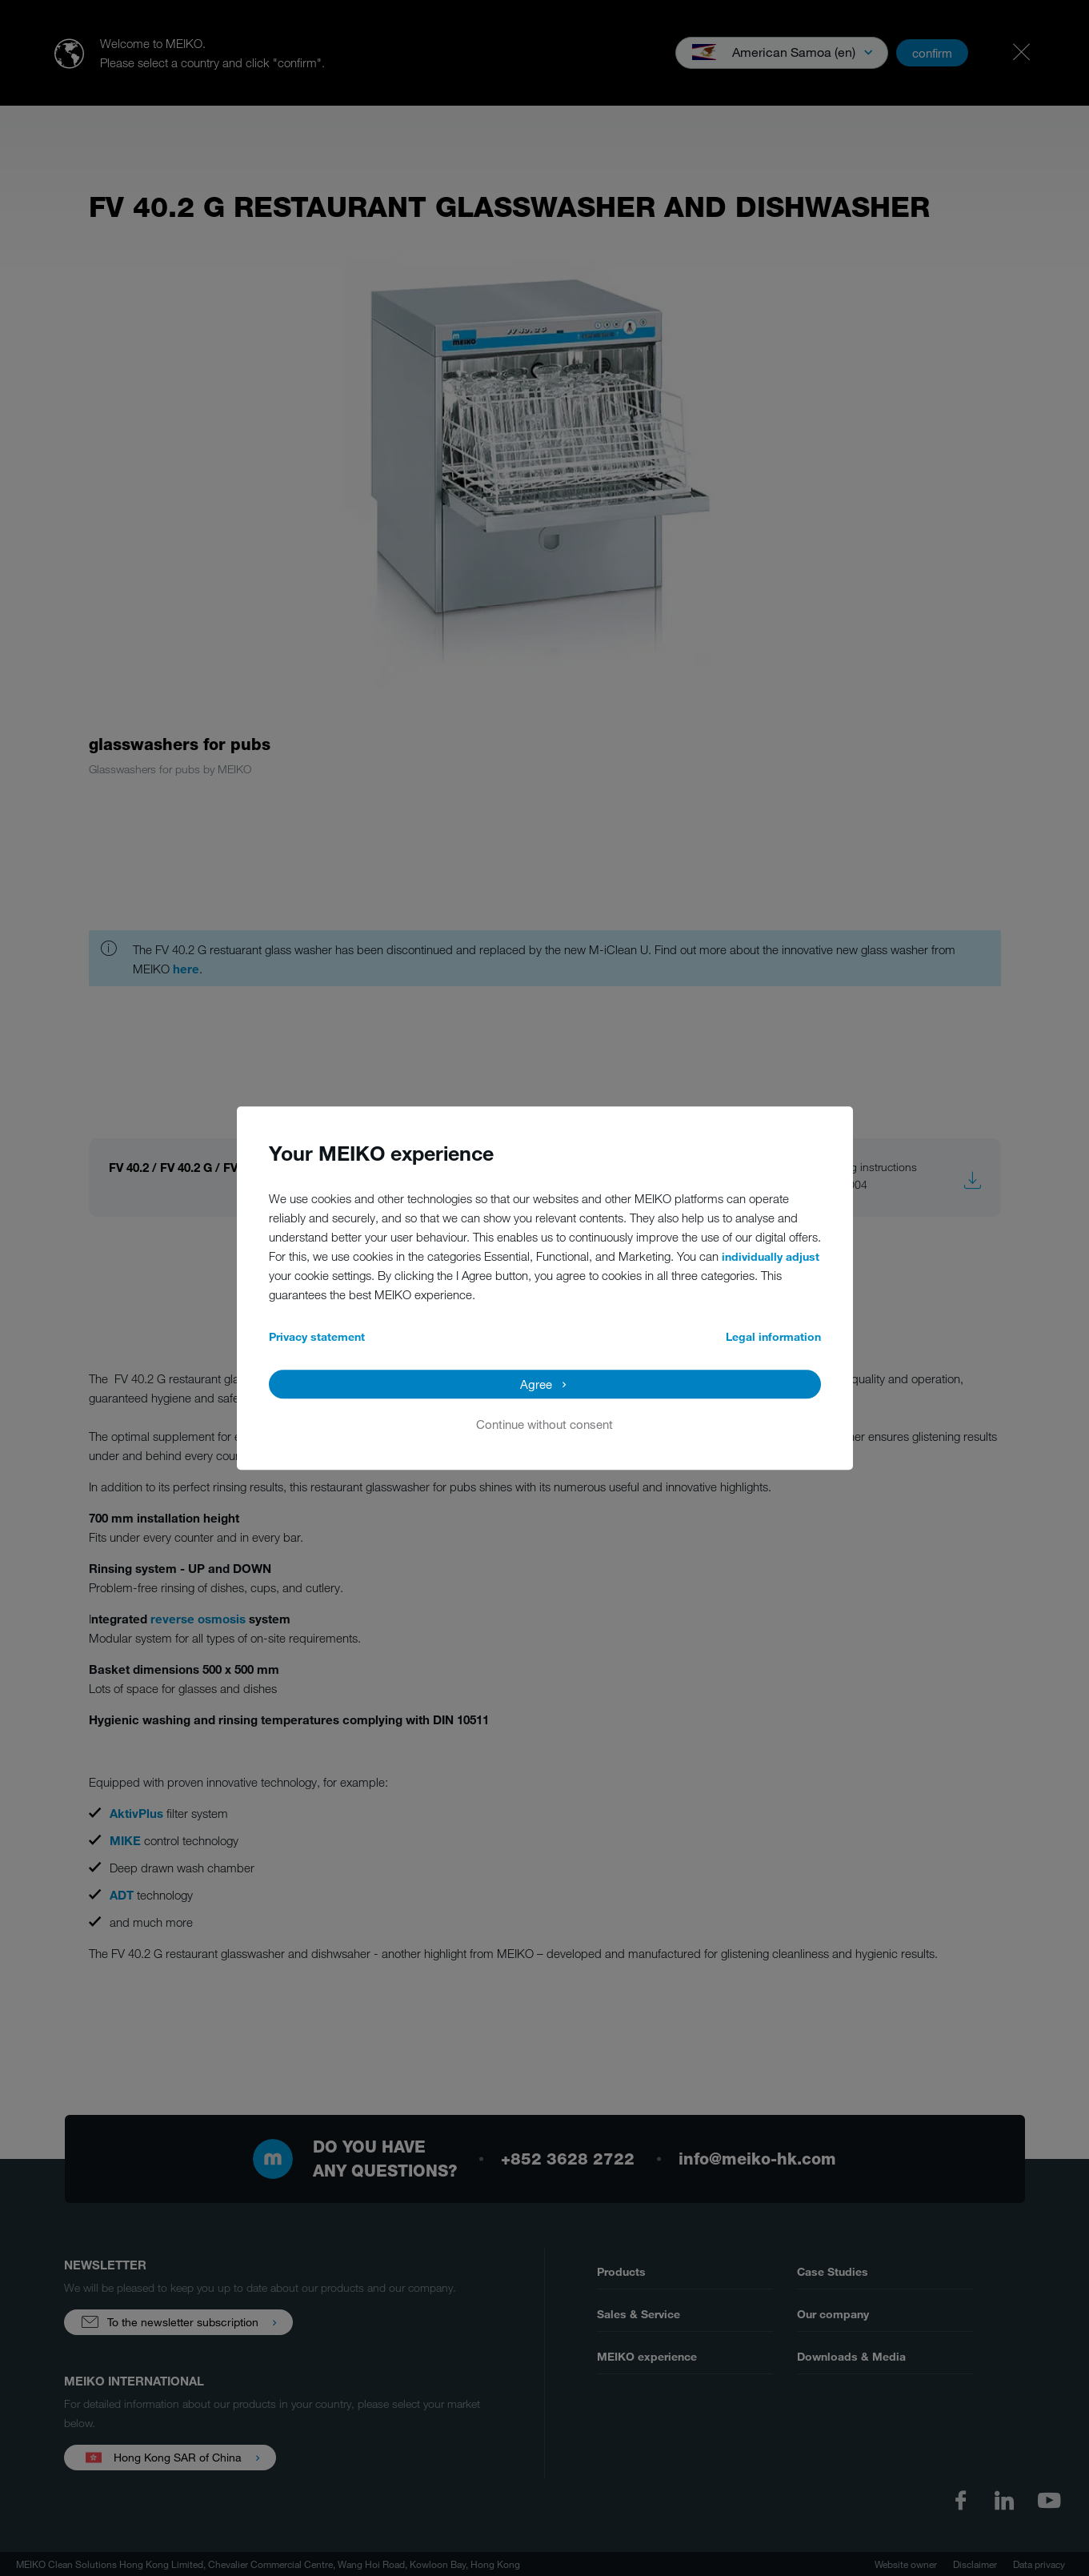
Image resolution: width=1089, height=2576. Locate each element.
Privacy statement (317, 1336)
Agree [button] (536, 1384)
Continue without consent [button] (544, 1424)
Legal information (773, 1336)
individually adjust (770, 1256)
